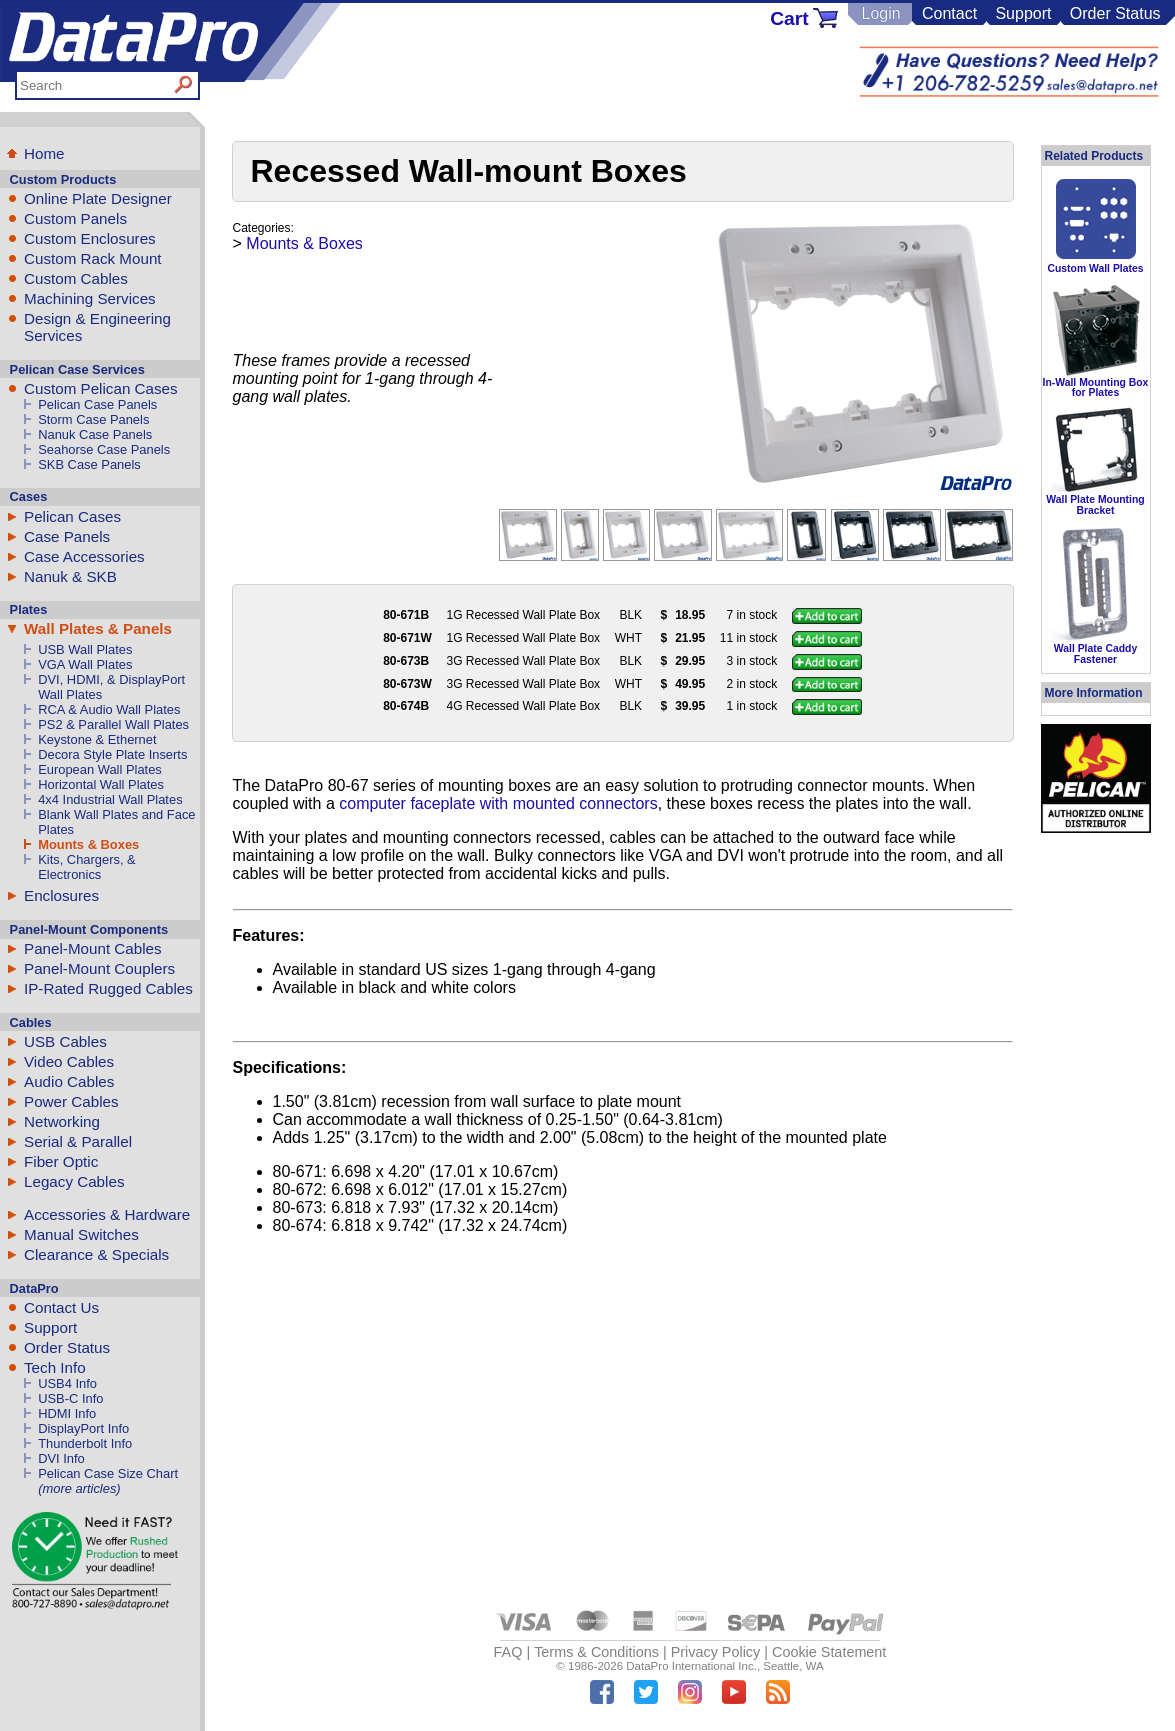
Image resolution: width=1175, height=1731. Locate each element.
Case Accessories (84, 556)
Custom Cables (76, 278)
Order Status (1115, 13)
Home (44, 153)
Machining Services (90, 298)
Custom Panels (75, 218)
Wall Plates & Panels (98, 628)
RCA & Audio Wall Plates (109, 709)
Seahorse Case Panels (104, 449)
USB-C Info (70, 1398)
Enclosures (61, 895)
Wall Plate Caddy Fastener (1095, 653)
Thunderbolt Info (85, 1443)
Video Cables (69, 1061)
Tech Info (55, 1367)
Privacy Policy (716, 1652)
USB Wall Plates (85, 649)
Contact (949, 13)
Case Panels (67, 536)
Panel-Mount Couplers (99, 968)
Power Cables (71, 1101)
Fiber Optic (61, 1161)
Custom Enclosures (90, 238)
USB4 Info (67, 1383)
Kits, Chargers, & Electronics (87, 867)
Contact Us (61, 1307)
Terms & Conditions (596, 1652)
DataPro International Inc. (691, 1666)
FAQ (508, 1652)
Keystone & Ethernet (97, 739)
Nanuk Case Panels (95, 434)
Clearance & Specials (96, 1254)
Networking (62, 1121)
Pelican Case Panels (97, 404)
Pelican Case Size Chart (108, 1473)
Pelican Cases (72, 516)
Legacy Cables (74, 1181)
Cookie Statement (829, 1652)
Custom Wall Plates (1095, 268)
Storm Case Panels (93, 419)
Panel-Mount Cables (93, 948)
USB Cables (65, 1041)
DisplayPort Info (83, 1428)
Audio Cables (69, 1081)
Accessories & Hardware (107, 1214)
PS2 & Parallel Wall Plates (113, 724)
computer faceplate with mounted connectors (498, 803)
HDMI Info (67, 1413)
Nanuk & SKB (70, 576)
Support (1023, 13)
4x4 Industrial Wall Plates (110, 799)
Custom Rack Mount (93, 258)
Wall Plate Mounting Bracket (1095, 504)
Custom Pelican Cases (101, 388)
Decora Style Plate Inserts (112, 754)
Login (880, 13)
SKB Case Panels (89, 464)
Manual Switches (81, 1234)
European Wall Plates (100, 769)
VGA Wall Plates (85, 664)
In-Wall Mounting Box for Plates (1096, 387)
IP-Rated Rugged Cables (108, 988)
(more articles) (79, 1488)
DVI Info (61, 1458)
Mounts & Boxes (88, 844)
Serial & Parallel (78, 1141)
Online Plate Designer (98, 198)
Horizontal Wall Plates (101, 784)
